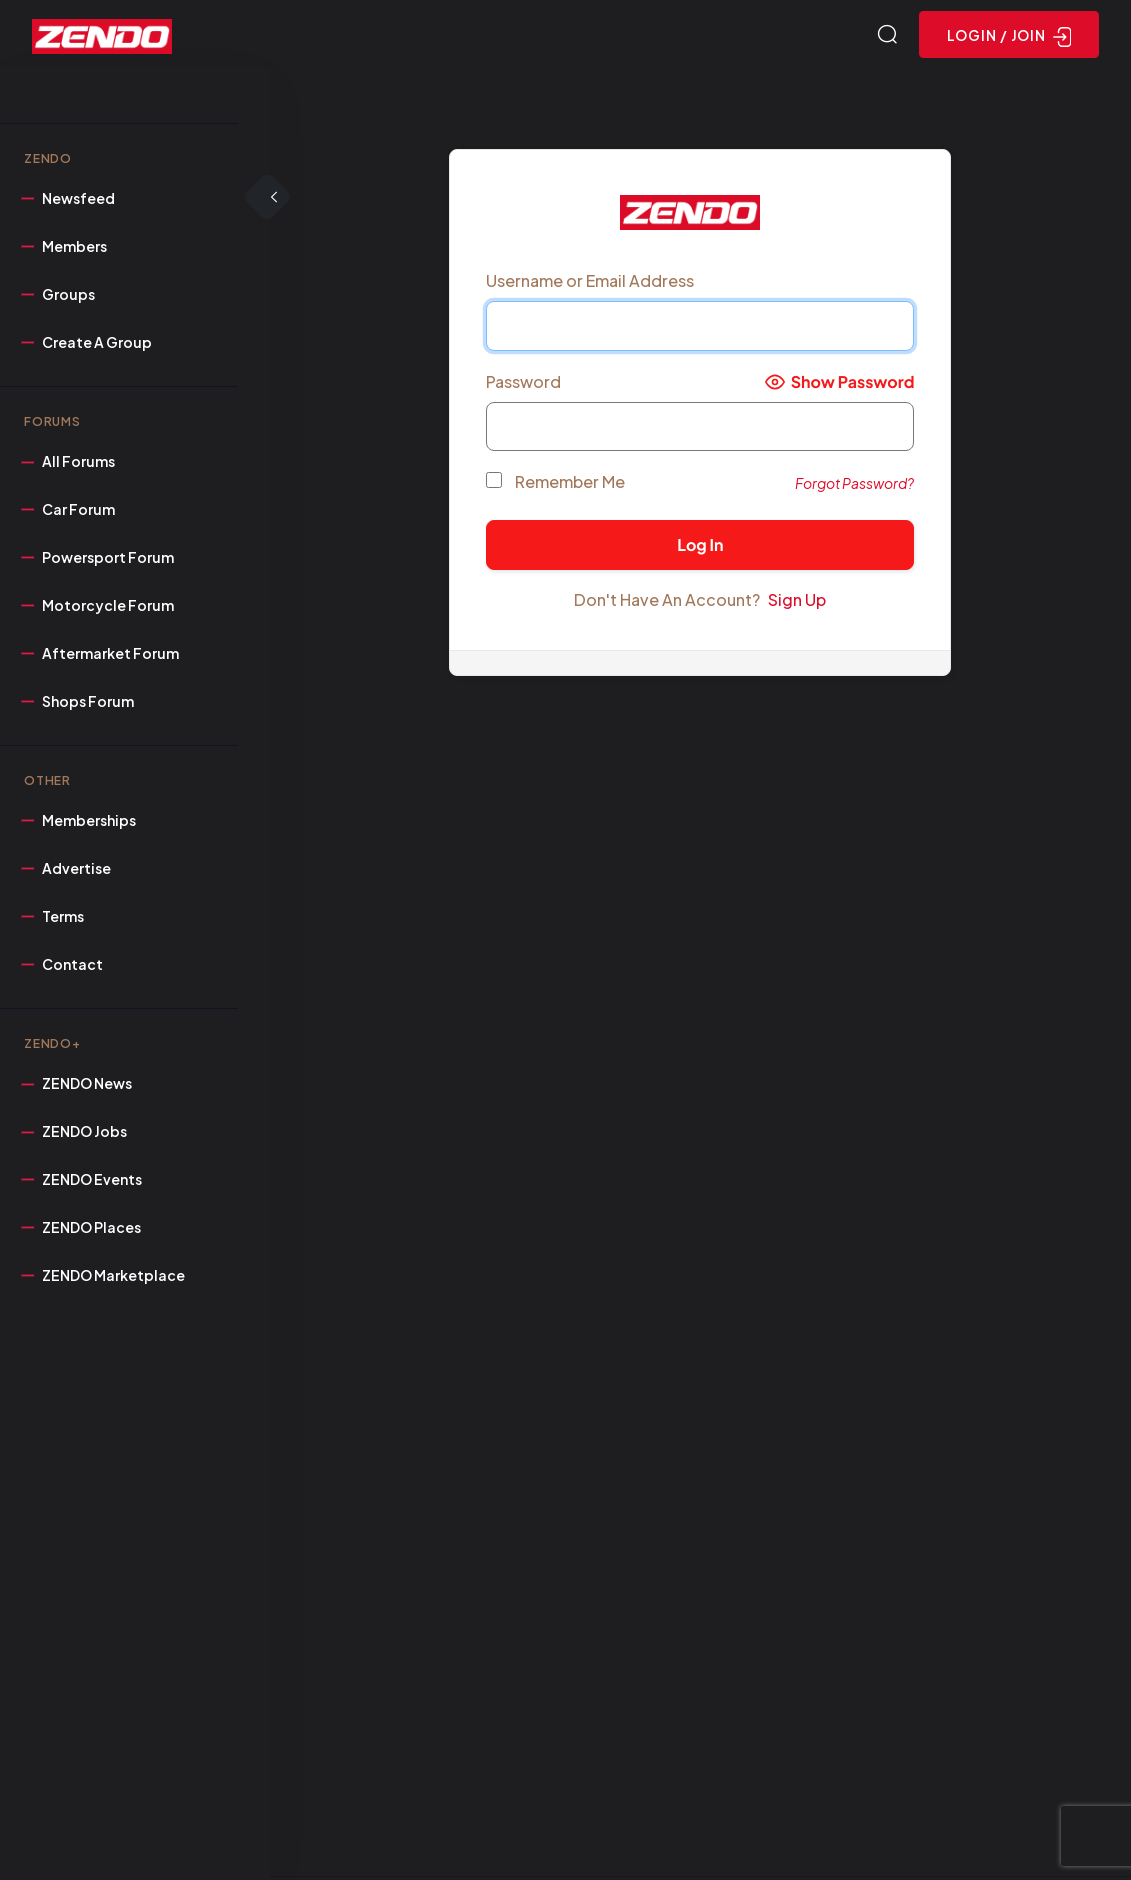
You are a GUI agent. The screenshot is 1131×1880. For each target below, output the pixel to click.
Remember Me (555, 484)
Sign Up (797, 602)
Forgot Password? (854, 485)
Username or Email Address (590, 283)
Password (523, 384)
